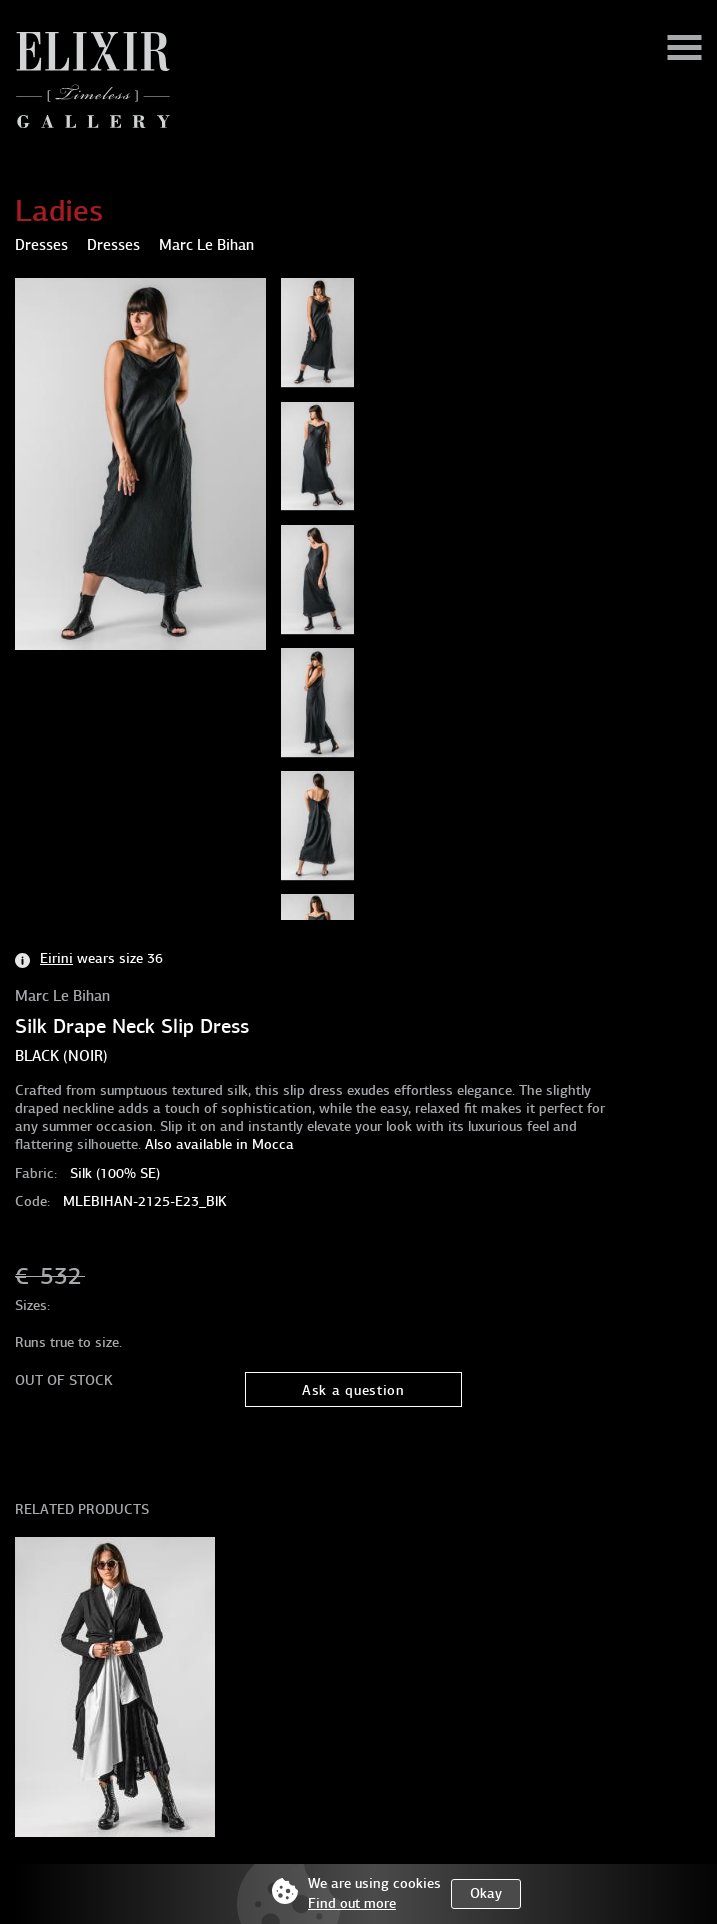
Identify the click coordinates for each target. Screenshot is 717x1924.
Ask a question (353, 1390)
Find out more (352, 1903)
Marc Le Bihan (62, 996)
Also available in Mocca (219, 1144)
